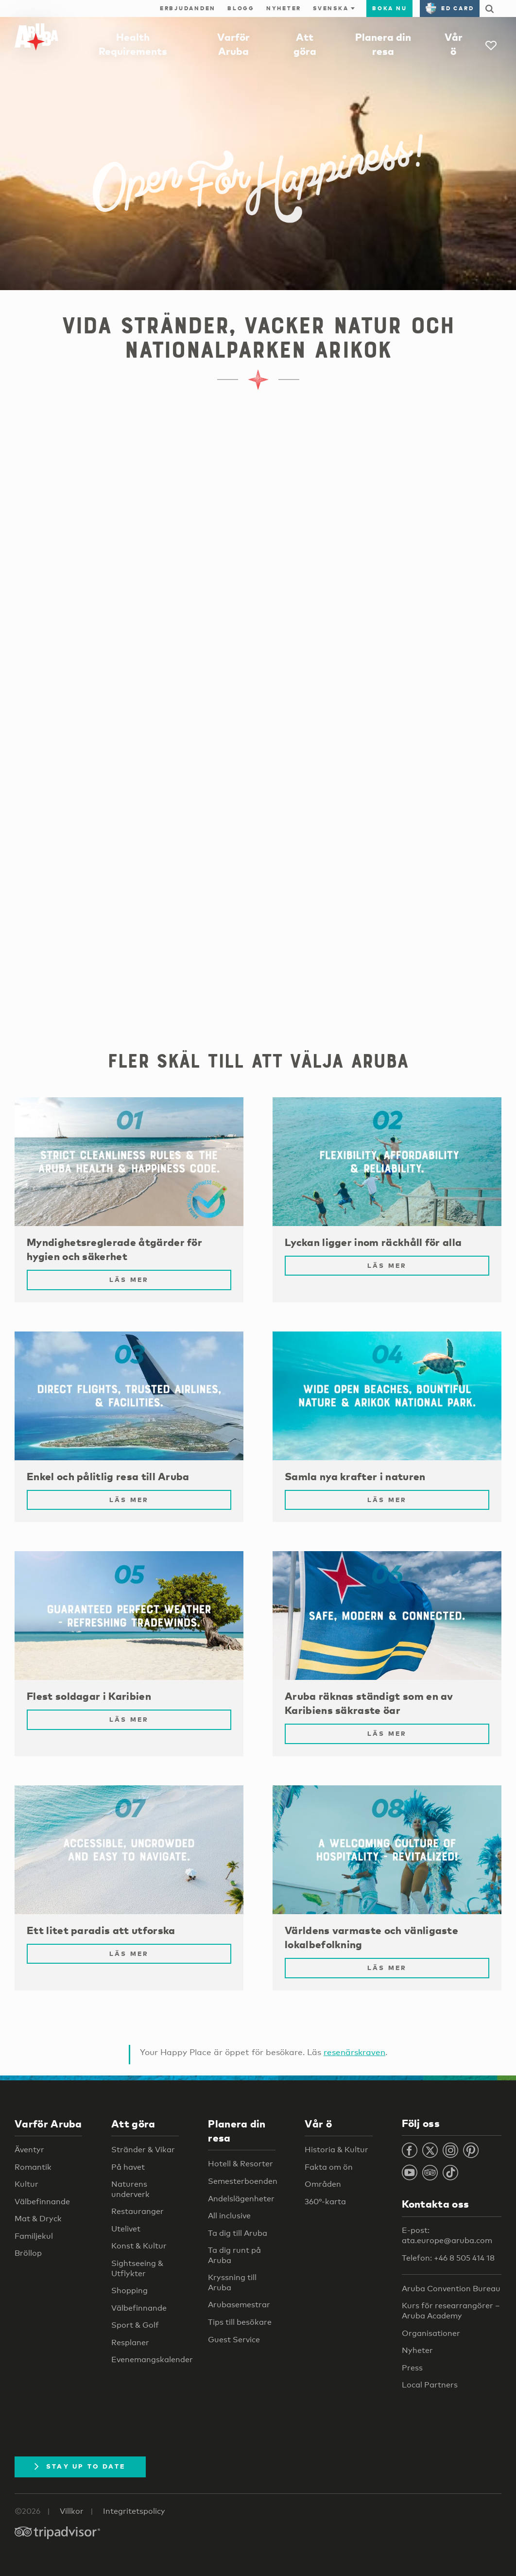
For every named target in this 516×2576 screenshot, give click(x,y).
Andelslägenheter (241, 2198)
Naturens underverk (130, 2189)
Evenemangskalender (152, 2359)
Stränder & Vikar (143, 2149)
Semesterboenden (242, 2181)
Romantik (33, 2167)
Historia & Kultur (336, 2149)
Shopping (129, 2290)
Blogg (241, 8)
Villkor (72, 2511)
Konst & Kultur (139, 2245)
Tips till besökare (240, 2322)
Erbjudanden (188, 8)
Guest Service (234, 2339)
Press (412, 2367)
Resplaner (130, 2342)
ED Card (450, 8)
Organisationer (431, 2333)
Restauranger (137, 2211)
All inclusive (229, 2215)
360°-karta (325, 2201)
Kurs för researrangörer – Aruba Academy (451, 2310)
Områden (323, 2184)
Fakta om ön (329, 2167)
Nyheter (283, 8)
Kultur (26, 2184)
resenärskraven (354, 2052)
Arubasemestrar (239, 2304)
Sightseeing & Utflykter (137, 2268)
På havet (128, 2167)
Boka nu (389, 8)
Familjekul (34, 2236)
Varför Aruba (48, 2123)
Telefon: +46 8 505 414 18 (448, 2258)
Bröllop (28, 2253)
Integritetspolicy (134, 2511)
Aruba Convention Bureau (451, 2288)
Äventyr (29, 2149)
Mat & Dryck (38, 2218)
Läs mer (129, 1279)
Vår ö (318, 2123)
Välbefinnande (42, 2201)
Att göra (133, 2123)
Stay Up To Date (80, 2466)
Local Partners (430, 2384)
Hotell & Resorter (240, 2163)
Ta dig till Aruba (237, 2233)
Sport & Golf (135, 2325)
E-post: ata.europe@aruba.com (447, 2235)
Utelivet (125, 2228)
